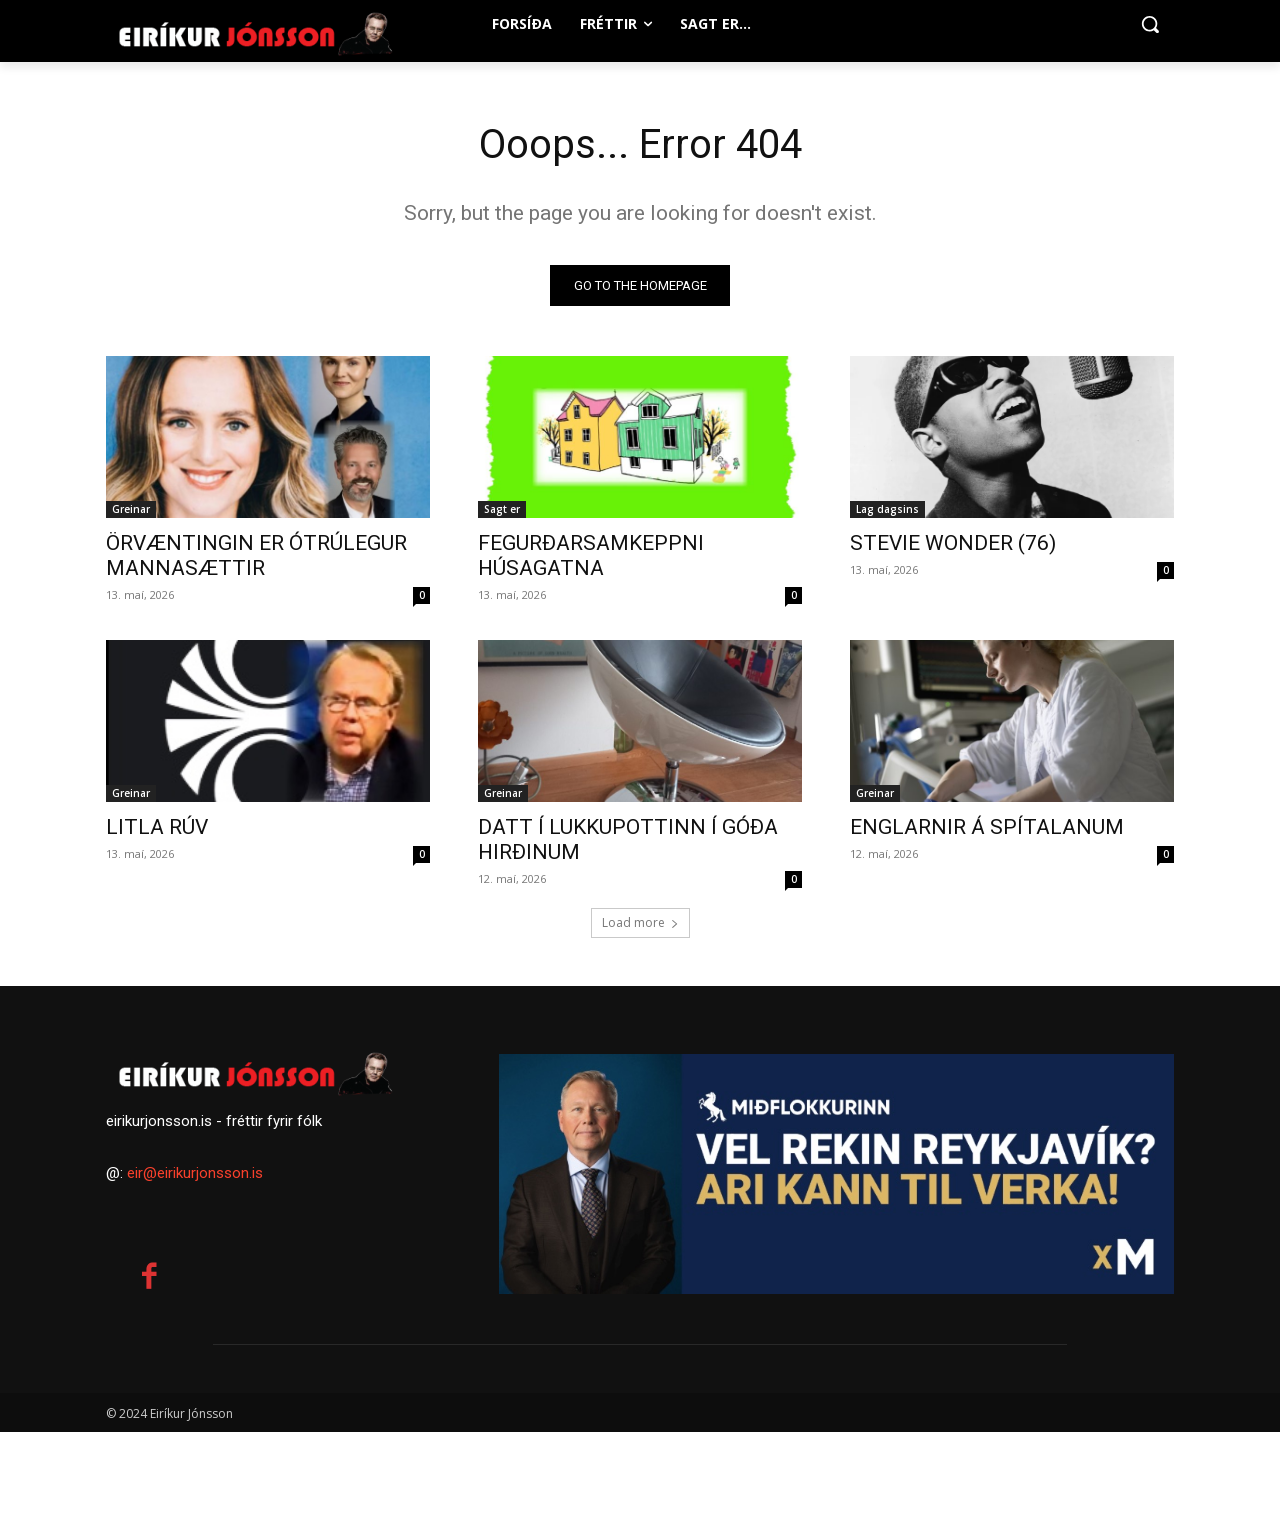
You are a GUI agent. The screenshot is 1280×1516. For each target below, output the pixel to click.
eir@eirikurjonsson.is (195, 1173)
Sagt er (502, 509)
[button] (1150, 24)
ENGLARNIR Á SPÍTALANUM (987, 827)
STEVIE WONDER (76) (953, 543)
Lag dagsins (887, 509)
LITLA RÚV (157, 827)
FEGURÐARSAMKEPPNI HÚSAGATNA (591, 555)
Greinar (131, 509)
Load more (640, 922)
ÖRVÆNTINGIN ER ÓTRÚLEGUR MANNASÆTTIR (256, 555)
